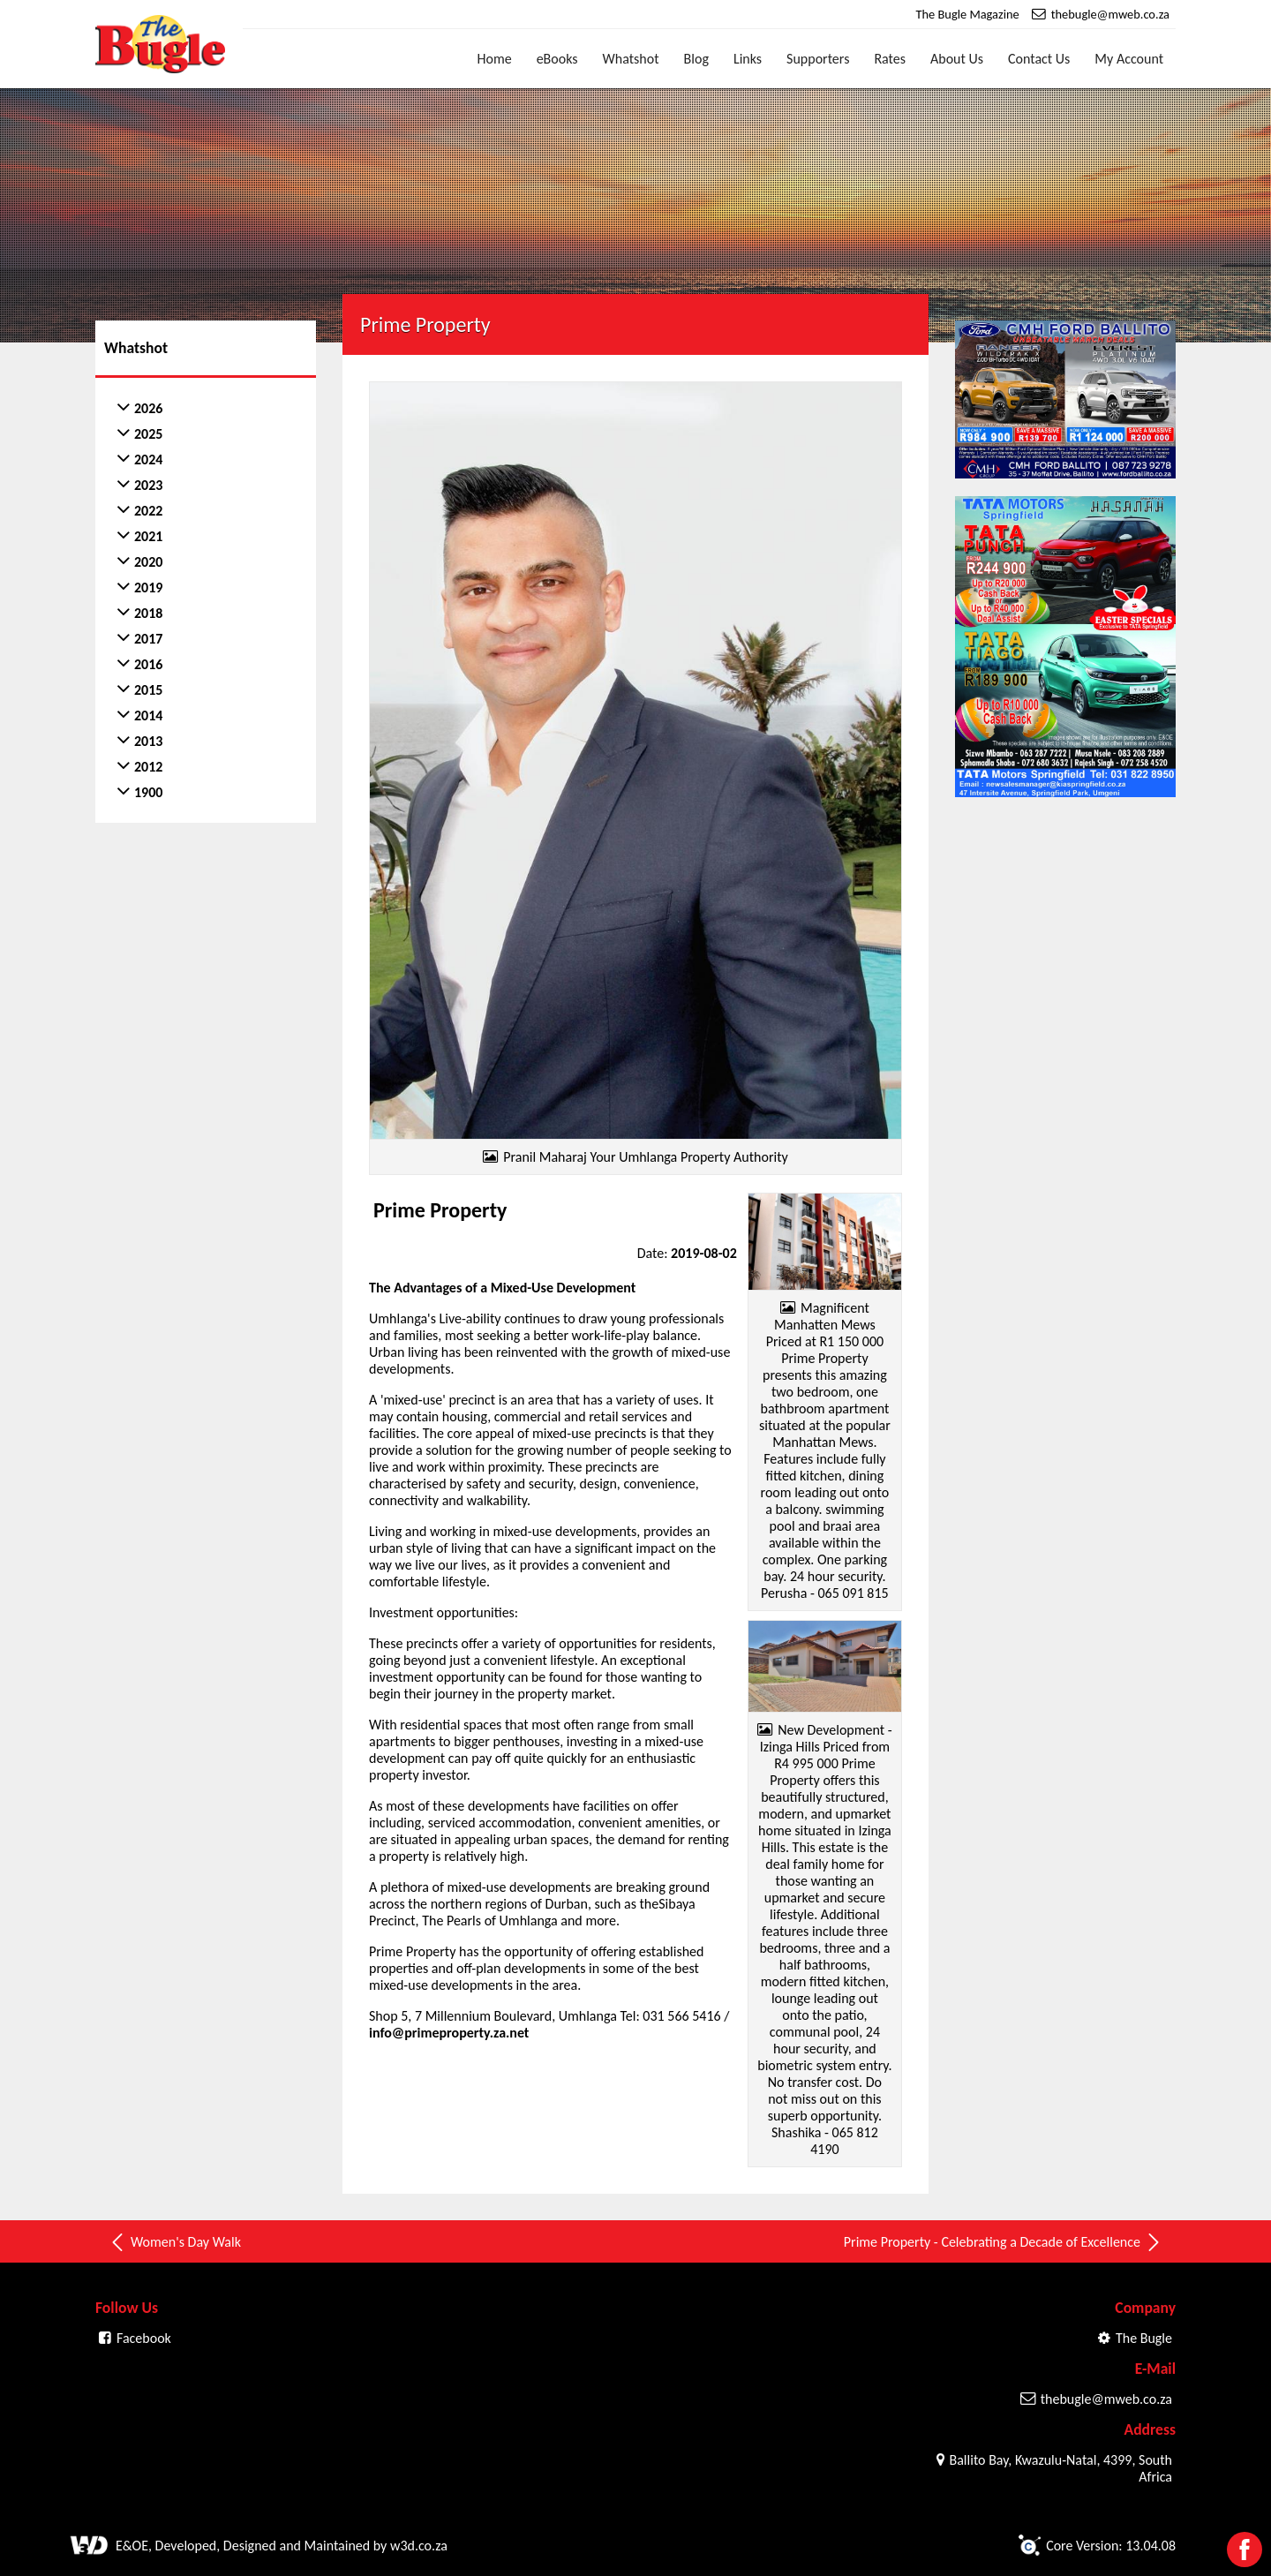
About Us (956, 58)
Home (495, 58)
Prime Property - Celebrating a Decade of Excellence (1003, 2242)
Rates (890, 58)
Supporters (817, 58)
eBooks (557, 58)
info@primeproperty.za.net (449, 2032)
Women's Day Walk (175, 2242)
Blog (696, 58)
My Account (1128, 58)
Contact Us (1039, 58)
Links (747, 58)
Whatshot (631, 58)
